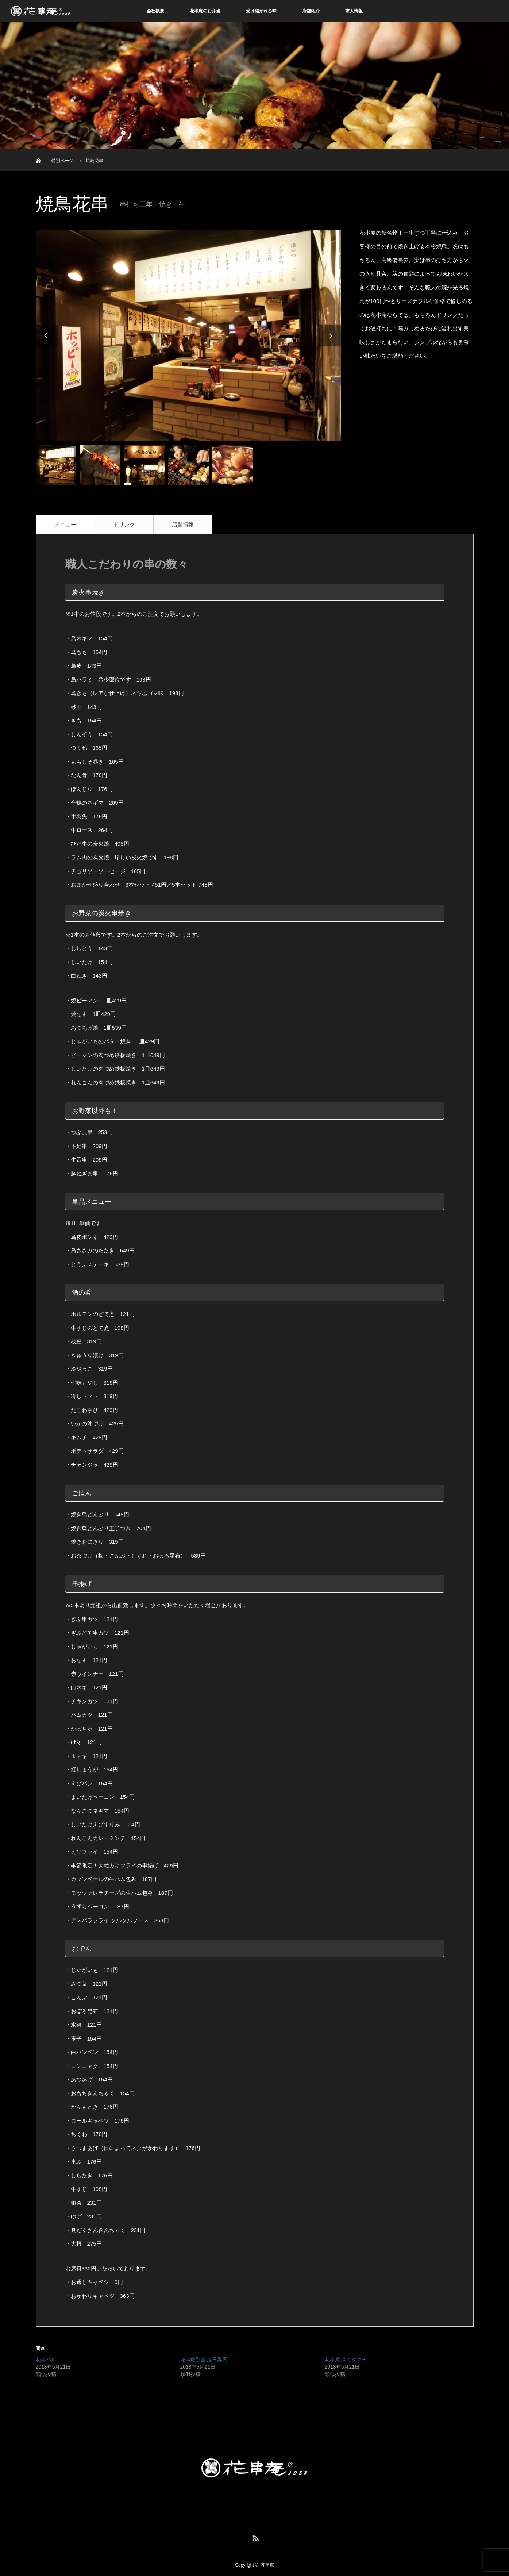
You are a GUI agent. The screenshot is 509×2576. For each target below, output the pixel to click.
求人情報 (354, 11)
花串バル (46, 2359)
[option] (188, 335)
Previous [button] (47, 335)
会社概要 (155, 11)
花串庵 (267, 2565)
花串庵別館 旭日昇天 (204, 2359)
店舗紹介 (311, 11)
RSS (254, 2536)
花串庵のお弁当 (205, 11)
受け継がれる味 (261, 11)
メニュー (65, 524)
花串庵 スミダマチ (346, 2359)
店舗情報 (183, 524)
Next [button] (330, 335)
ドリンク (124, 524)
